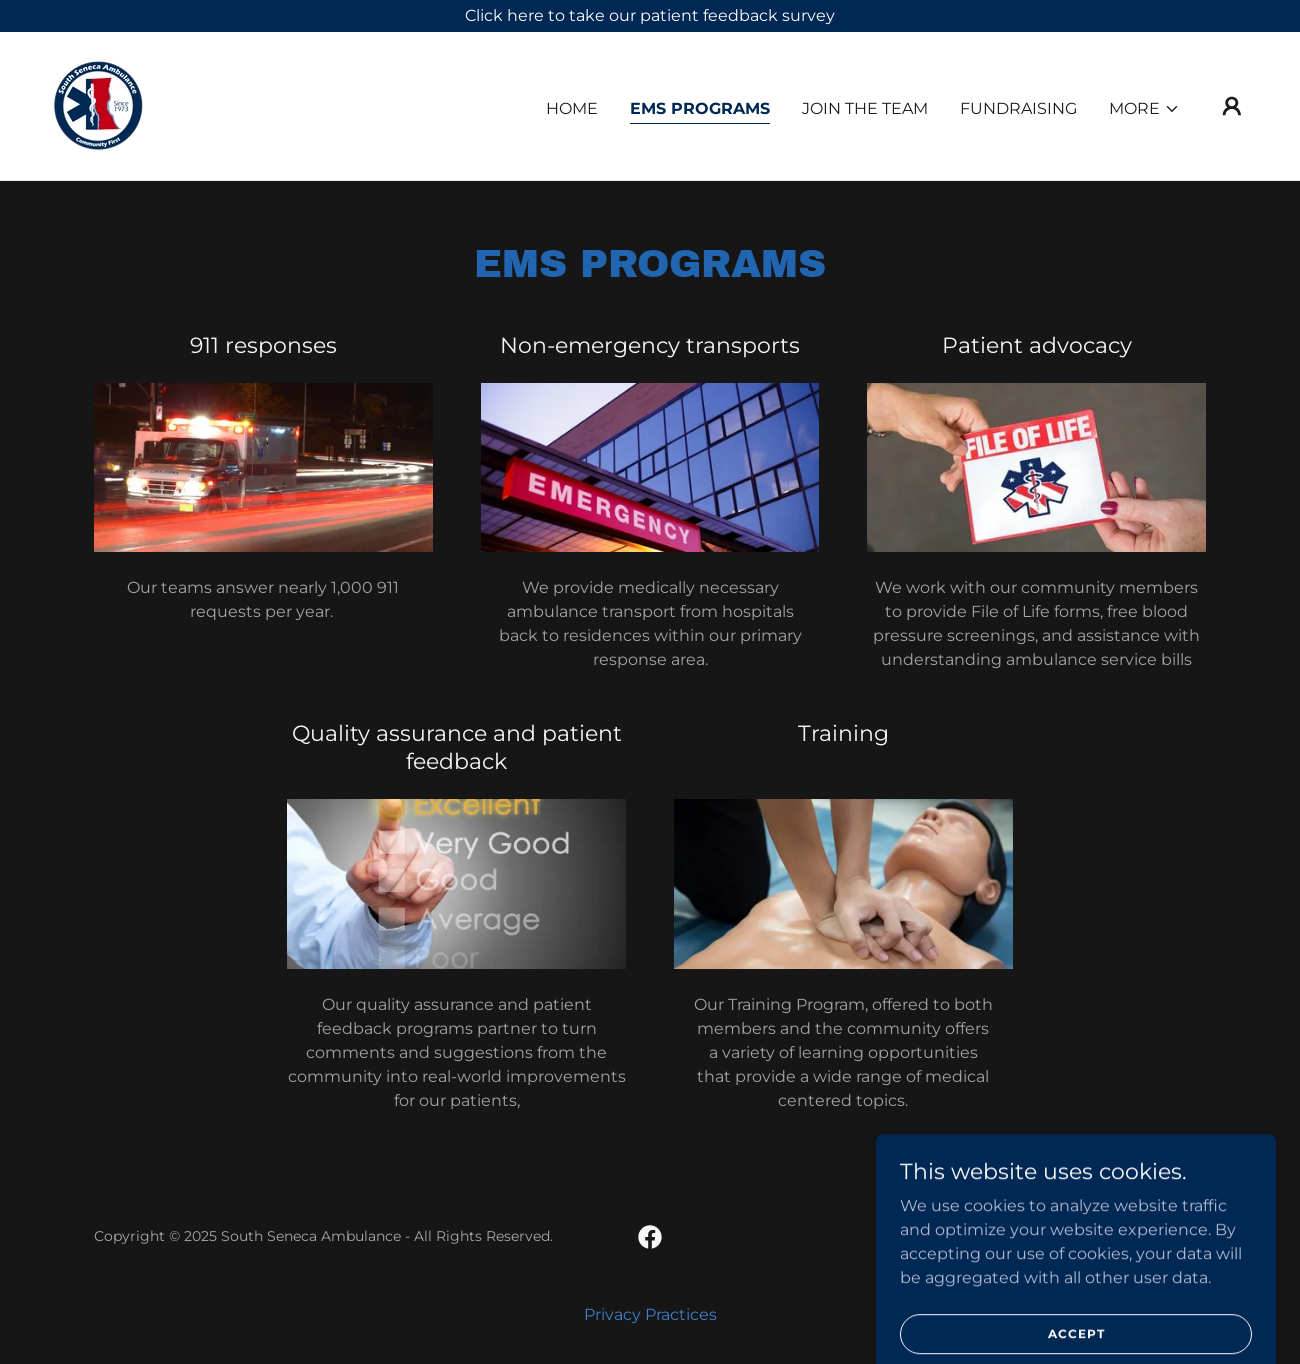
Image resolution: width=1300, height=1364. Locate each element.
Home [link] (572, 108)
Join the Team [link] (865, 108)
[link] (98, 104)
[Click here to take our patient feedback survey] (650, 16)
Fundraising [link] (1018, 108)
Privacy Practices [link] (650, 1314)
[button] (1144, 109)
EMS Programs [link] (700, 108)
